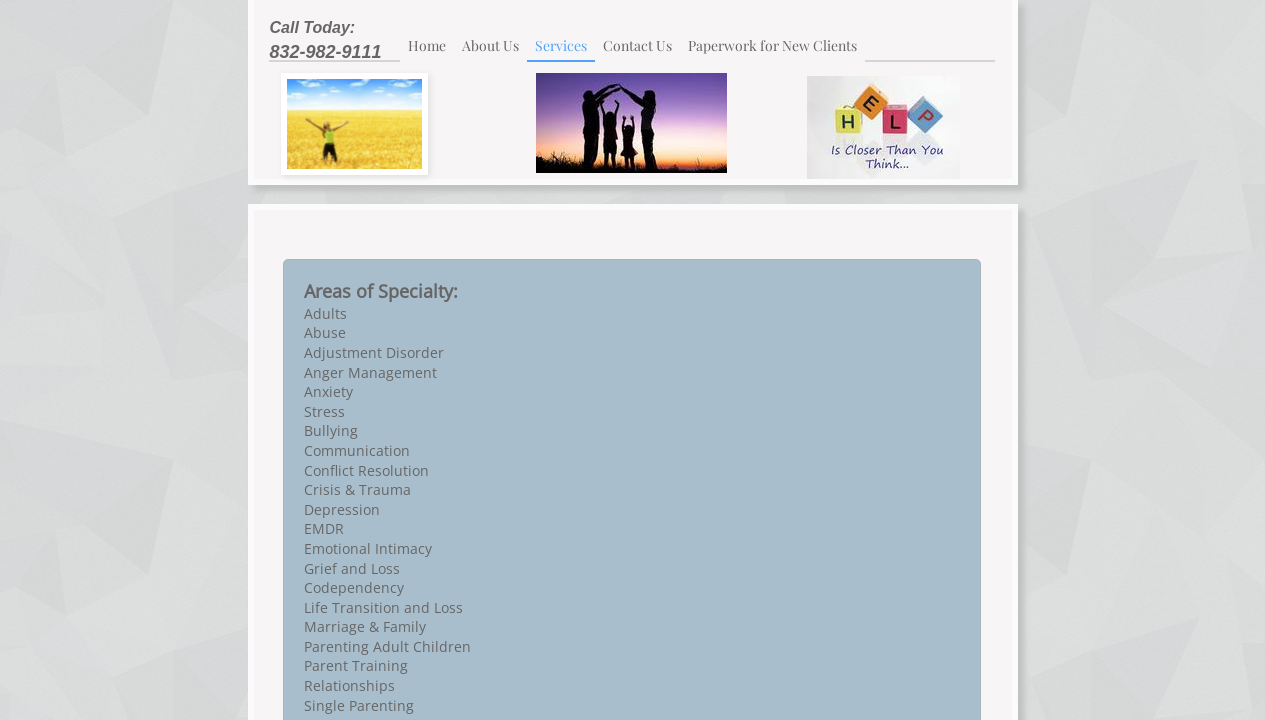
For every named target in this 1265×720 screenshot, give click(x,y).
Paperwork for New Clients (772, 45)
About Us (490, 45)
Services (561, 45)
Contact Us (637, 45)
